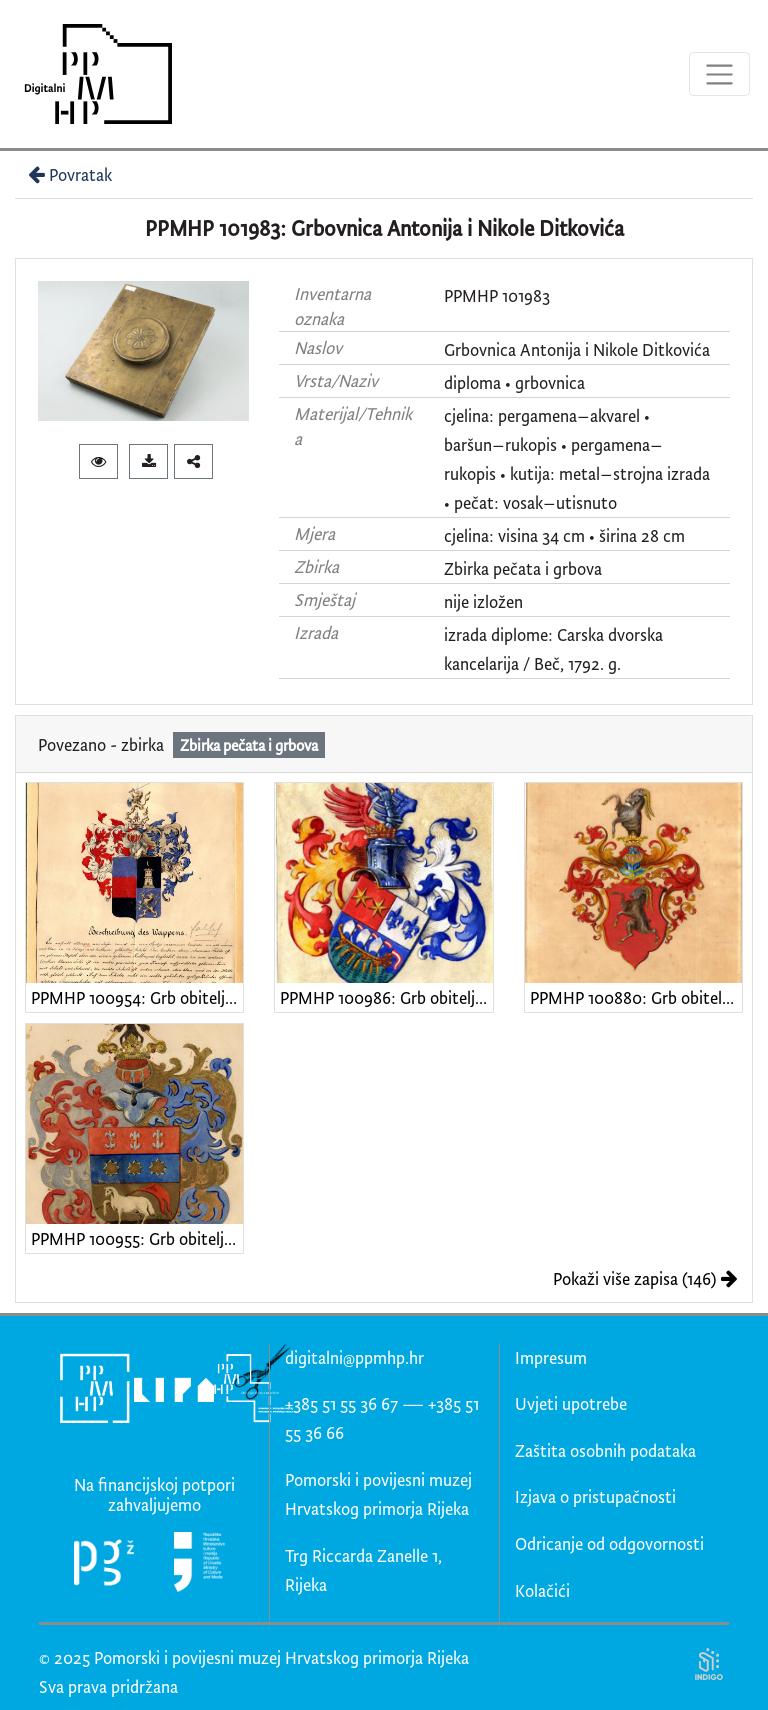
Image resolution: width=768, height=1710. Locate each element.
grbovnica (550, 382)
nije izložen (483, 601)
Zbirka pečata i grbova (523, 568)
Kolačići (542, 1590)
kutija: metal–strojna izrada (610, 473)
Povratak (68, 174)
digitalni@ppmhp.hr (354, 1357)
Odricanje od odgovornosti (609, 1543)
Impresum (551, 1357)
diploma (472, 382)
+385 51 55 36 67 (341, 1403)
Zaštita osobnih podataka (605, 1450)
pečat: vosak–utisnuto (535, 502)
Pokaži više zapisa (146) (645, 1278)
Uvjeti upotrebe (571, 1403)
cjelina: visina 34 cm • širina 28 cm (564, 535)
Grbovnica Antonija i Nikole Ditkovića (577, 349)
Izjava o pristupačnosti (595, 1496)
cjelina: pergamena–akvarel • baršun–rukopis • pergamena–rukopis (553, 444)
